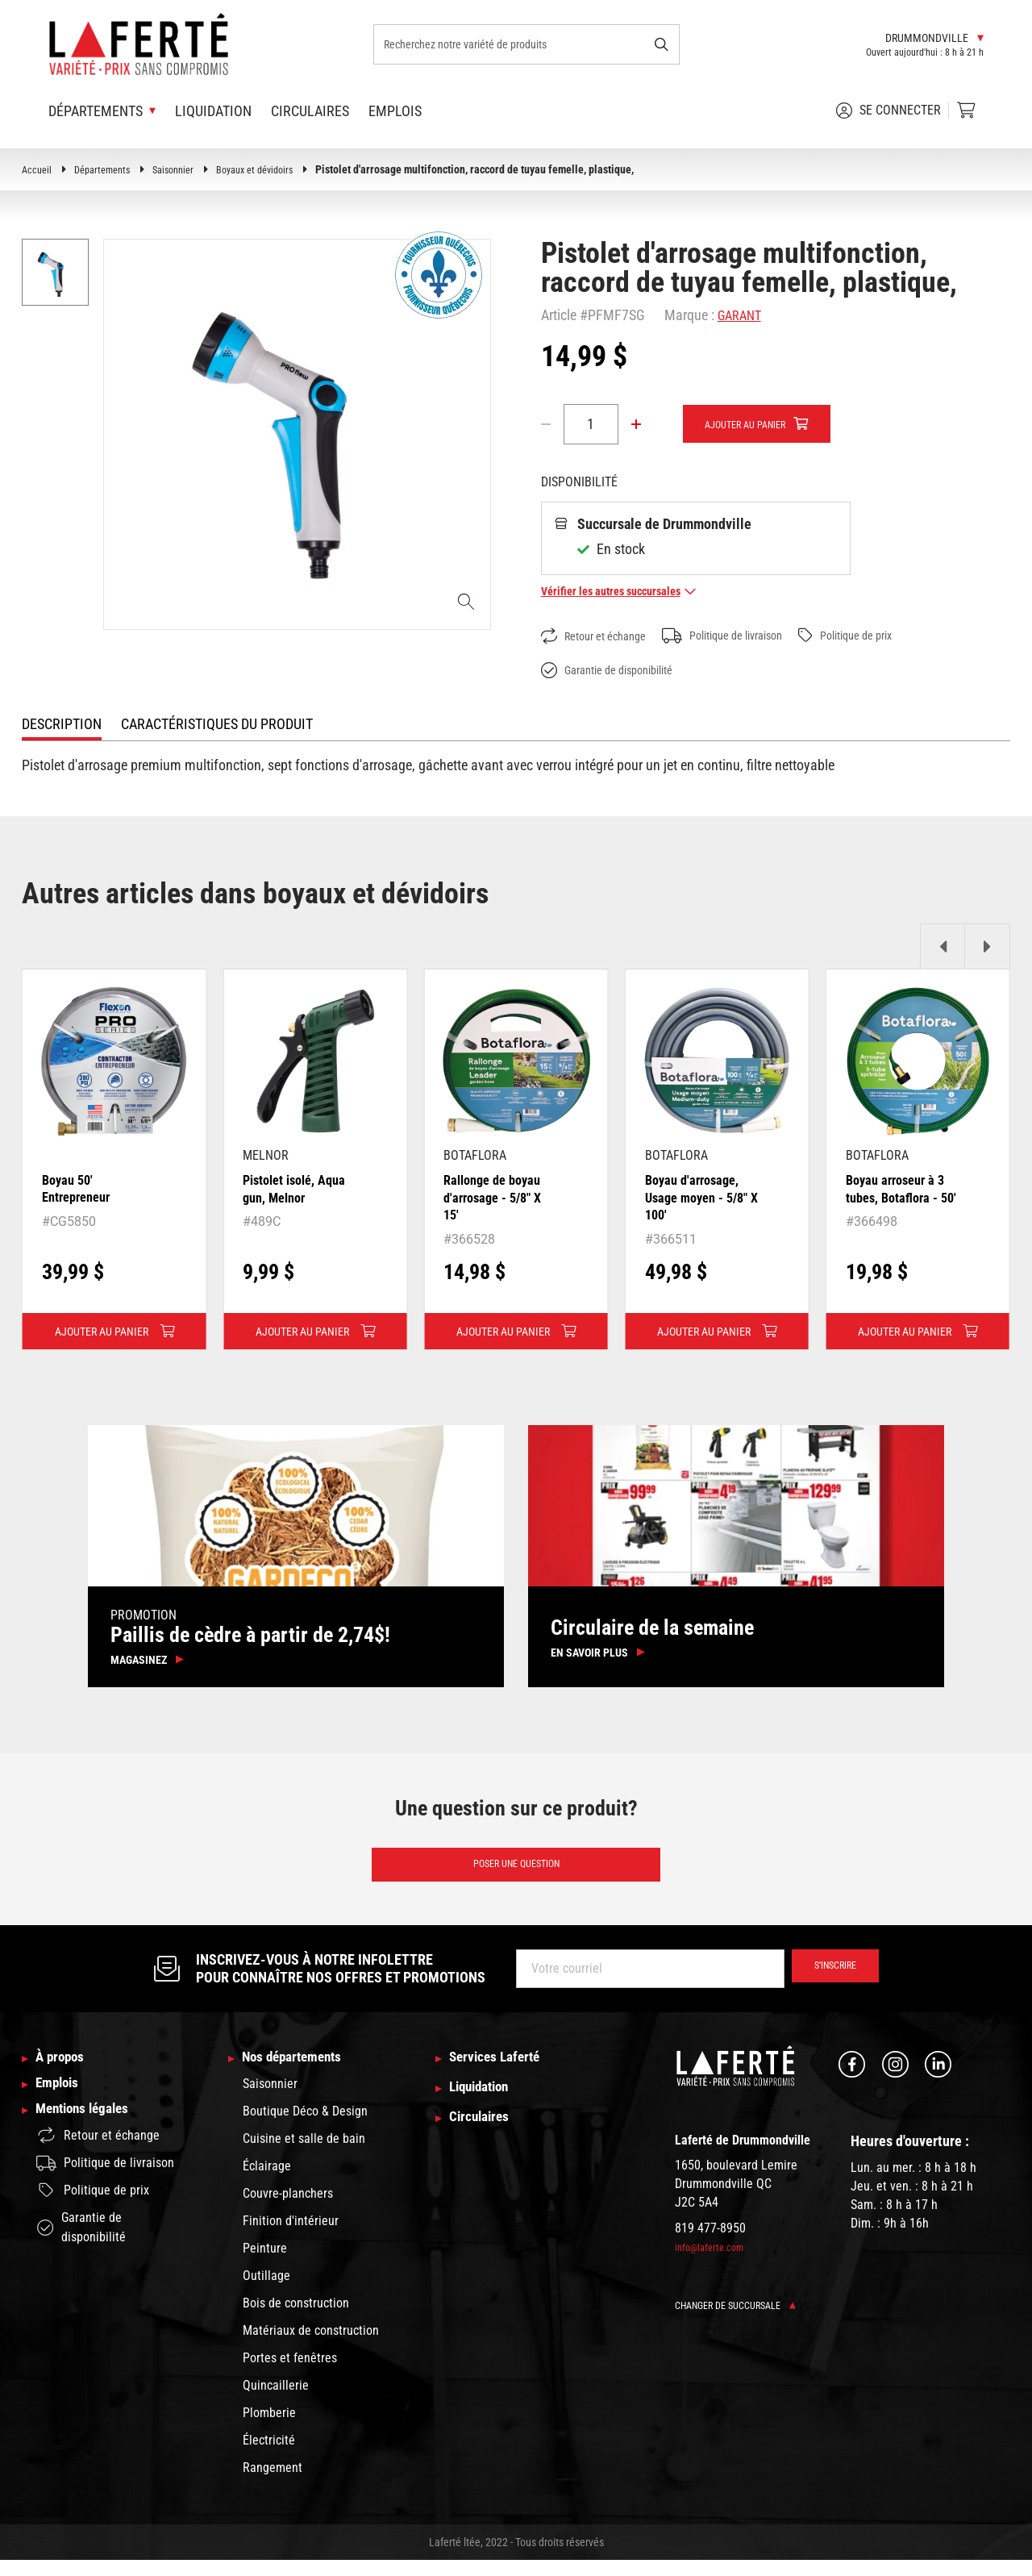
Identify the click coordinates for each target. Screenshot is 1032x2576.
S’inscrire (827, 1982)
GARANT (742, 314)
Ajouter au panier (755, 425)
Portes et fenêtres (290, 2374)
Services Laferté (503, 2072)
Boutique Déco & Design (305, 2127)
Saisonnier (186, 169)
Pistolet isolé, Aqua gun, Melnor (300, 1189)
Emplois (395, 110)
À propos (64, 2072)
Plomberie (269, 2428)
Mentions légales (91, 2138)
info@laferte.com (713, 2260)
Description (62, 724)
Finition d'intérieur (291, 2237)
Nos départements (301, 2072)
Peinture (265, 2264)
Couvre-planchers (288, 2209)
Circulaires (310, 110)
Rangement (272, 2483)
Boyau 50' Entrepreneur (80, 1189)
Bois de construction (296, 2319)
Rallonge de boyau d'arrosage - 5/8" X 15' (497, 1197)
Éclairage (267, 2182)
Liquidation (213, 110)
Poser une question (515, 1875)
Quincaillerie (276, 2401)
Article (558, 314)
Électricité (269, 2456)
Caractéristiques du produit (217, 724)
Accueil (38, 169)
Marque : (689, 314)
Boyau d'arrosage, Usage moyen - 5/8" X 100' (702, 1197)
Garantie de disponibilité (617, 671)
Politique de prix (884, 636)
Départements (108, 169)
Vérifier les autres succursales (628, 591)
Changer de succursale (744, 2318)
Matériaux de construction (311, 2346)
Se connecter (888, 110)
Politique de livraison (745, 636)
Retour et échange (600, 636)
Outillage (266, 2291)
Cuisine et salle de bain (304, 2154)
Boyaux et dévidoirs (275, 169)
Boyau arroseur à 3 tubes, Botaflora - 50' (900, 1197)
